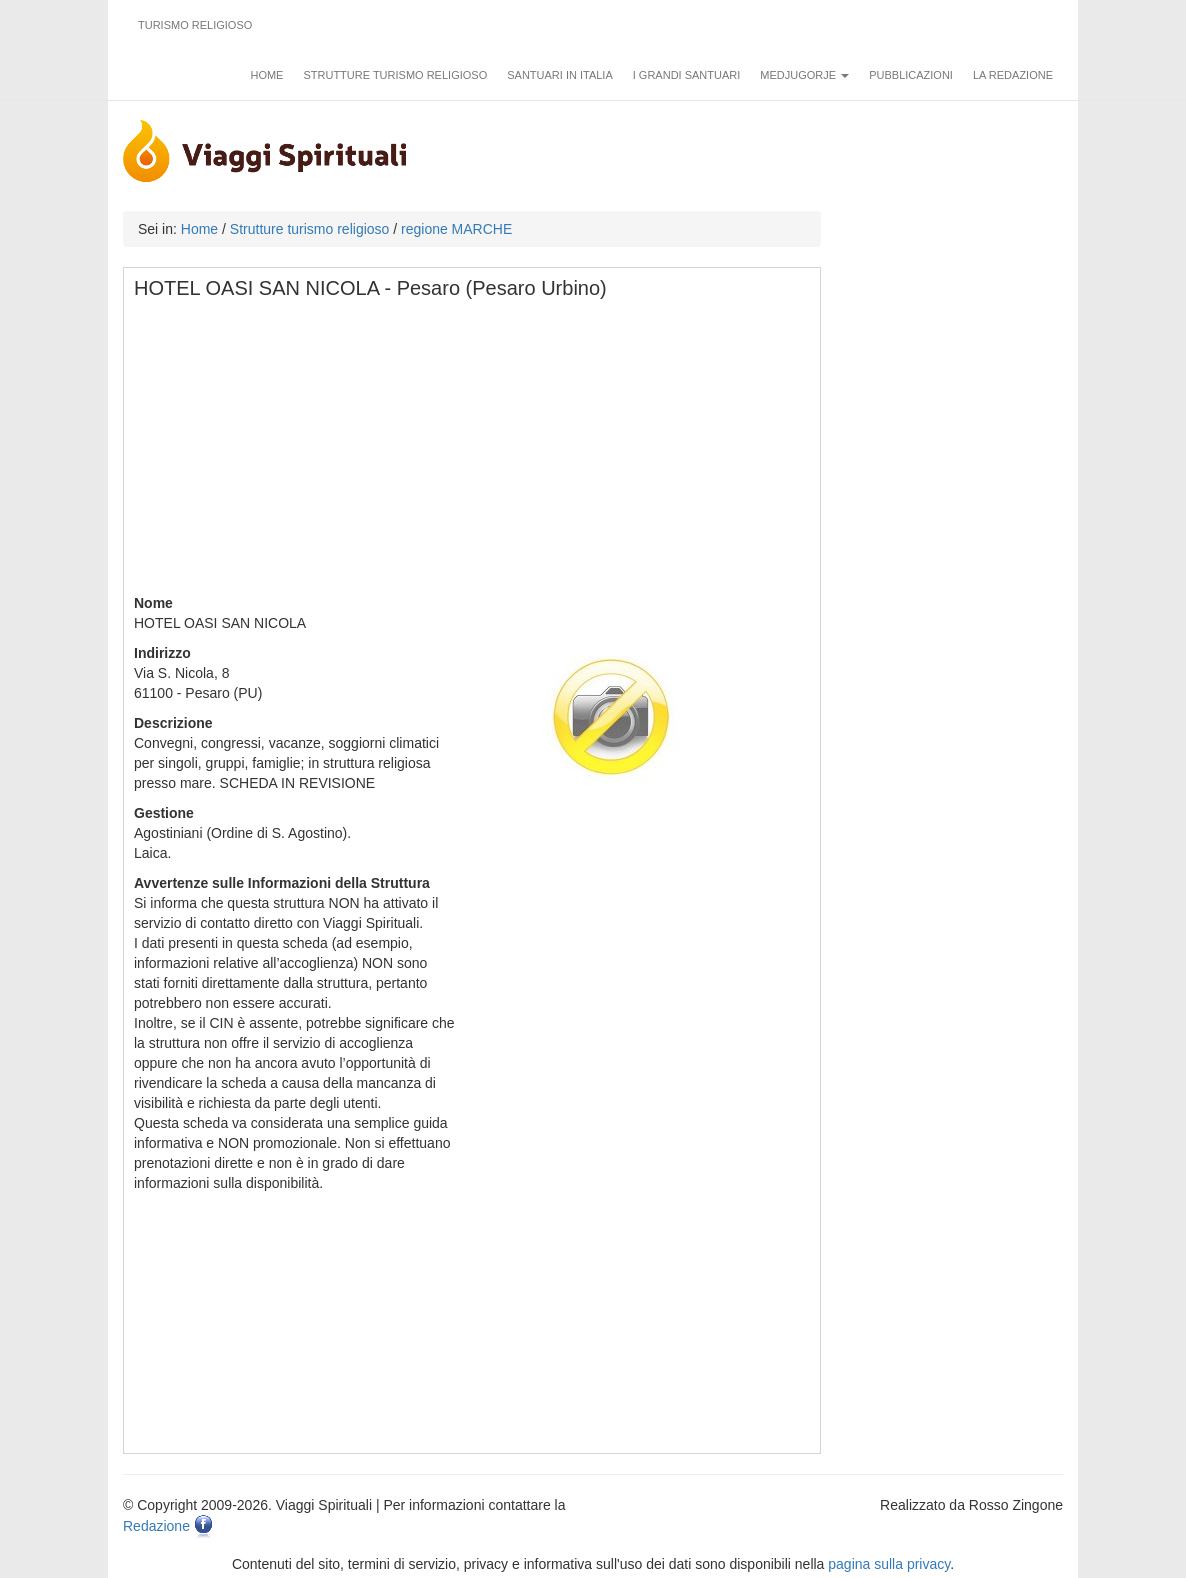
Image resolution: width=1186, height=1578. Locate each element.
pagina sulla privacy (889, 1564)
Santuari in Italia (560, 75)
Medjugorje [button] (804, 75)
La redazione (1013, 75)
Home (266, 75)
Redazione (156, 1526)
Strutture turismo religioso (395, 75)
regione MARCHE (456, 229)
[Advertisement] (473, 453)
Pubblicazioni (911, 75)
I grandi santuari (687, 75)
